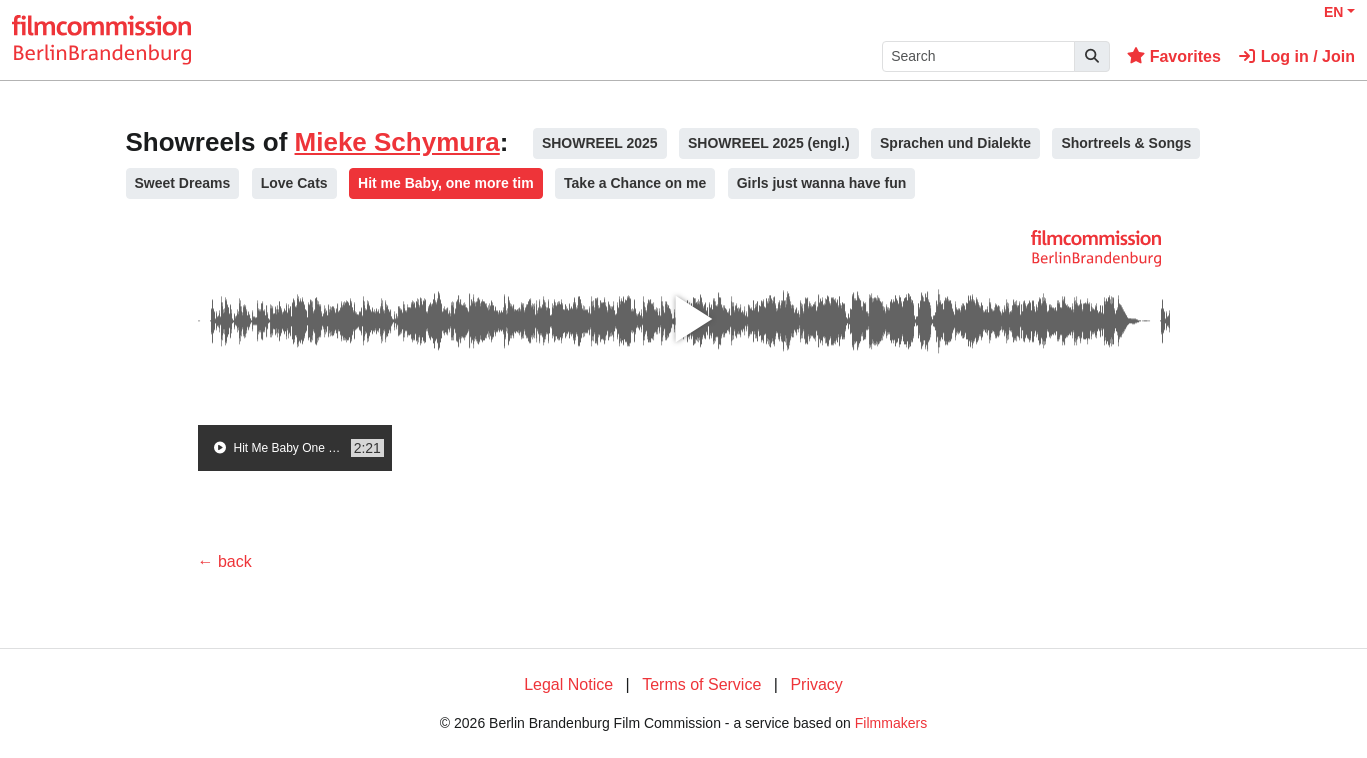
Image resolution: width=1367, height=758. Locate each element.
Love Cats (294, 183)
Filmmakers (891, 723)
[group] (295, 448)
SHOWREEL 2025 (600, 143)
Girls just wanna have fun (822, 183)
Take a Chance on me (635, 183)
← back (225, 561)
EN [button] (1333, 12)
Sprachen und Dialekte (955, 143)
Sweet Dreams (183, 183)
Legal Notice (568, 684)
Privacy (816, 684)
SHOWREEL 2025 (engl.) (769, 143)
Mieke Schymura (397, 142)
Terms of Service (701, 684)
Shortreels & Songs (1126, 143)
